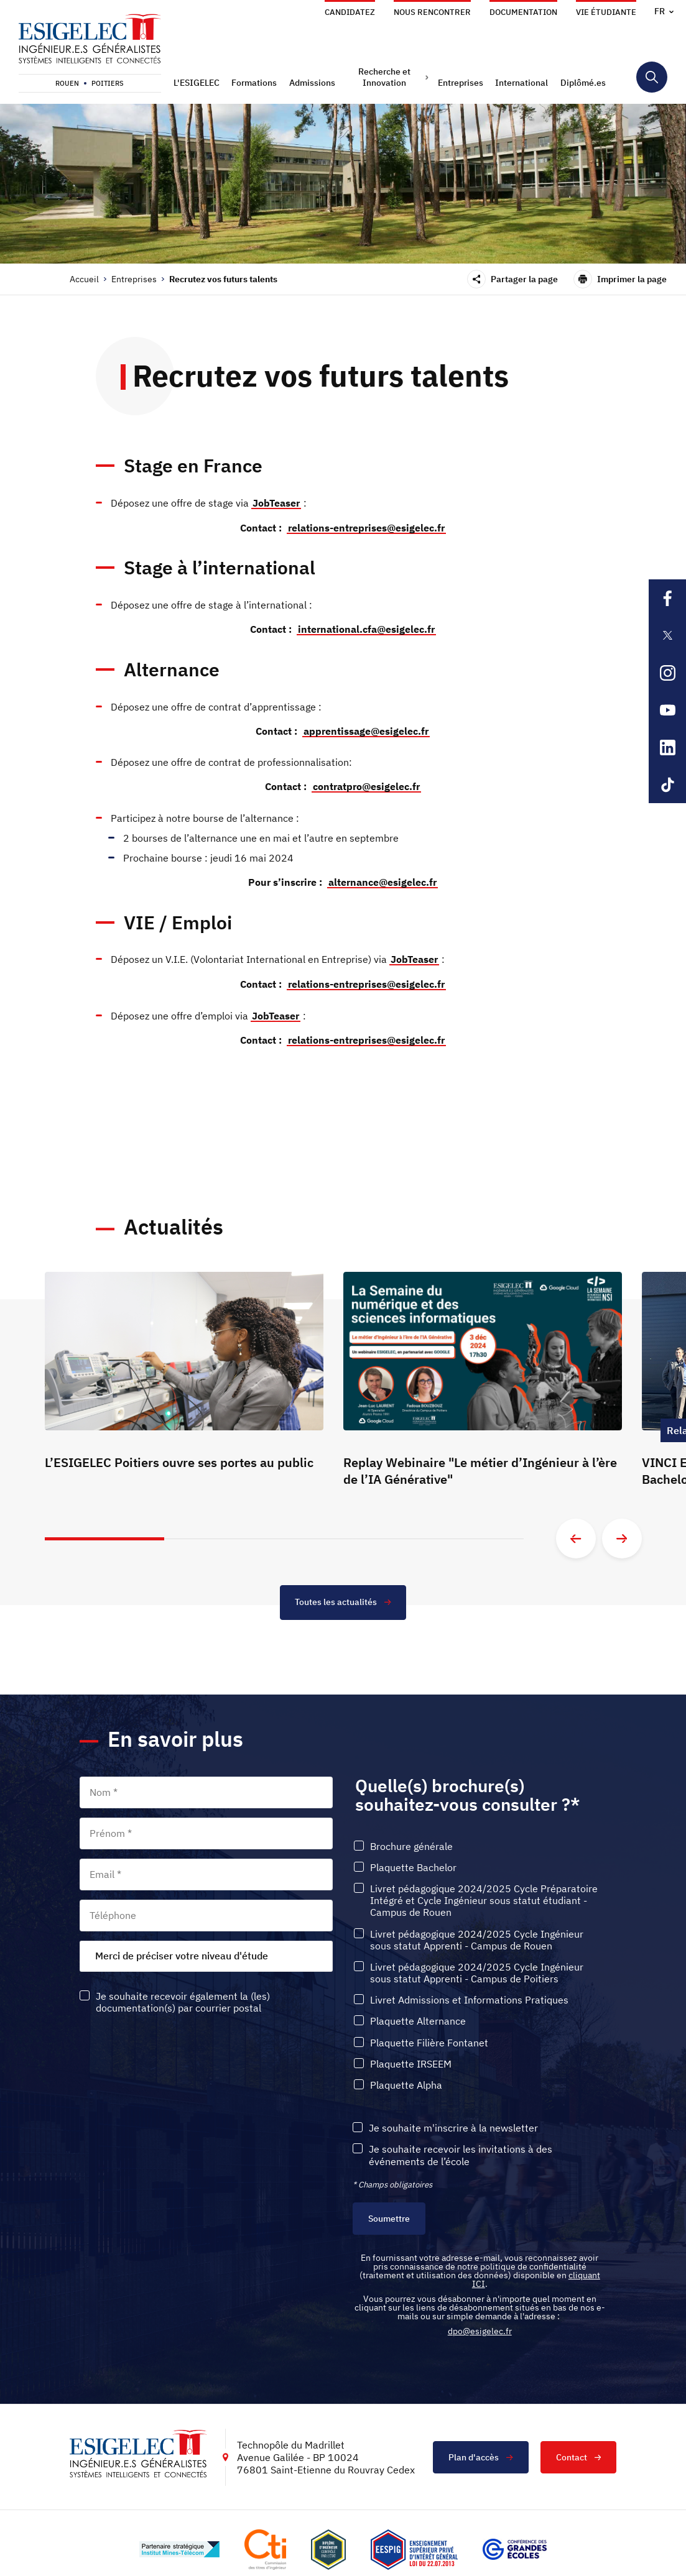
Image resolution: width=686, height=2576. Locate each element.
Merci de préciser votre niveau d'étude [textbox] (181, 1951)
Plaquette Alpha (406, 2081)
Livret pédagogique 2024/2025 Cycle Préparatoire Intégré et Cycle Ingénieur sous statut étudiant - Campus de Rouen (484, 1896)
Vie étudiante (606, 12)
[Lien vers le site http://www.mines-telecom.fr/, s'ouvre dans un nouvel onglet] (179, 2545)
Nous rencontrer (432, 12)
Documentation (523, 12)
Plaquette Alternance (418, 2017)
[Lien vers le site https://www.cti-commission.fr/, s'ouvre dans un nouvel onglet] (264, 2546)
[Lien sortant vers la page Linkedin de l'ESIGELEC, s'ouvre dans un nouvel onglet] (667, 747)
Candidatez (350, 12)
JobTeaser (276, 503)
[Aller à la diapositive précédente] (576, 1534)
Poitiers (107, 83)
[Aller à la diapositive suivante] (622, 1534)
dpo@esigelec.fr (480, 2327)
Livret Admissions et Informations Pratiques (469, 1996)
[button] (198, 82)
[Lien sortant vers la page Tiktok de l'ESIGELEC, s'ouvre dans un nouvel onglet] (667, 784)
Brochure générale (411, 1842)
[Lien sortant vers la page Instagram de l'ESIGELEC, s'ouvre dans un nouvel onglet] (667, 672)
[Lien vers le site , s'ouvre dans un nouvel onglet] (328, 2546)
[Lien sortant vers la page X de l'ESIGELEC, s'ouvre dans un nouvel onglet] (667, 635)
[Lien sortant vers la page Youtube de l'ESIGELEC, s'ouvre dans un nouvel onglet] (667, 710)
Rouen (67, 83)
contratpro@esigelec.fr (366, 784)
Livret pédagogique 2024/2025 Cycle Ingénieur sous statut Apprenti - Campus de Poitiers (476, 1968)
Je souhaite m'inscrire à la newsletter (453, 2124)
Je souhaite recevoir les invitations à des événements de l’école (460, 2151)
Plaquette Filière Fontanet (429, 2039)
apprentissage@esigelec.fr (366, 729)
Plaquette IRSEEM (411, 2060)
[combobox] (206, 1951)
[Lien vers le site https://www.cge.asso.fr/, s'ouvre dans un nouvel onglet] (515, 2545)
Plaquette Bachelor (413, 1863)
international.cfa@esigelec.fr (366, 628)
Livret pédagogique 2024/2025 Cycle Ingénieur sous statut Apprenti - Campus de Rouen (476, 1936)
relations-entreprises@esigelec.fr (366, 527)
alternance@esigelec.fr (382, 879)
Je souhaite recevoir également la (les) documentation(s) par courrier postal (183, 1998)
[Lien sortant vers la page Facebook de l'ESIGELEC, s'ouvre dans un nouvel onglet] (667, 598)
